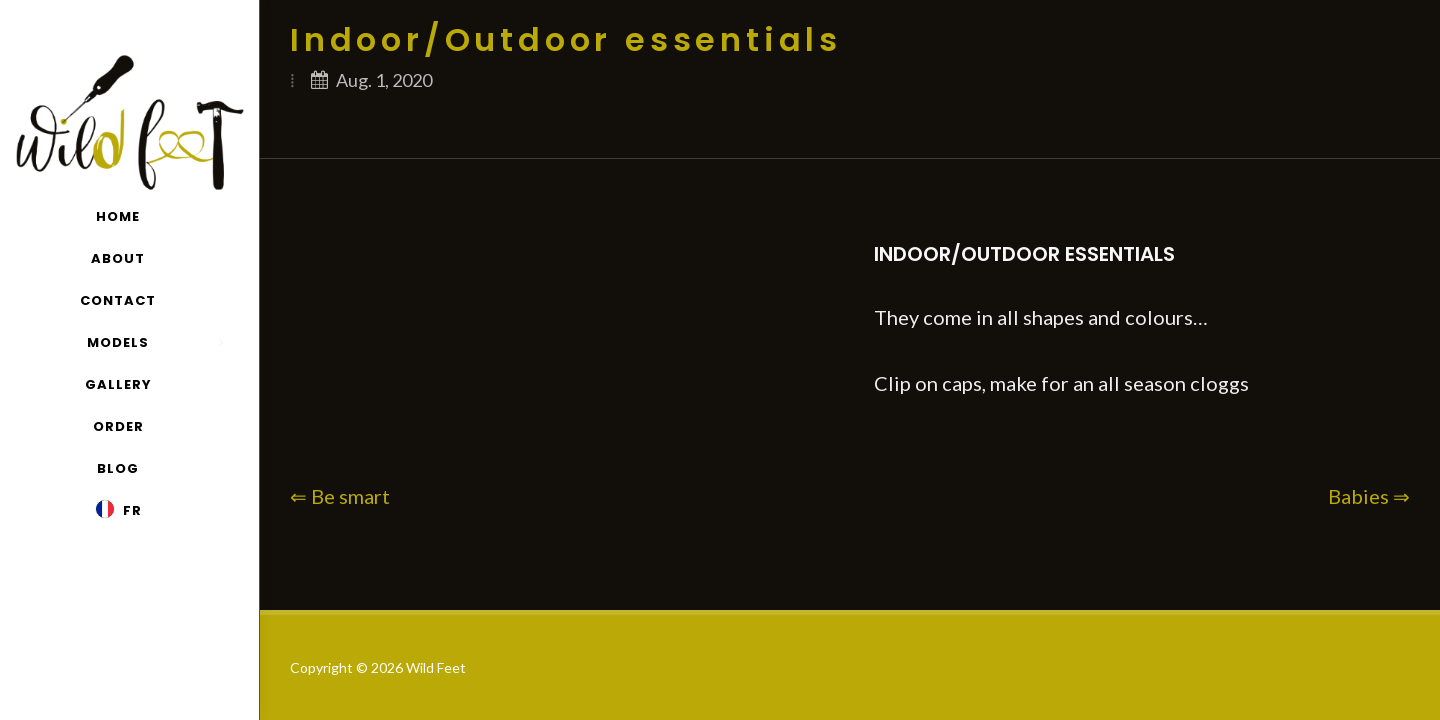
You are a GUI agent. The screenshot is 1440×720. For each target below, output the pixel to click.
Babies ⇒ (1369, 496)
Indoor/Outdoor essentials (1024, 254)
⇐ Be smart (340, 496)
